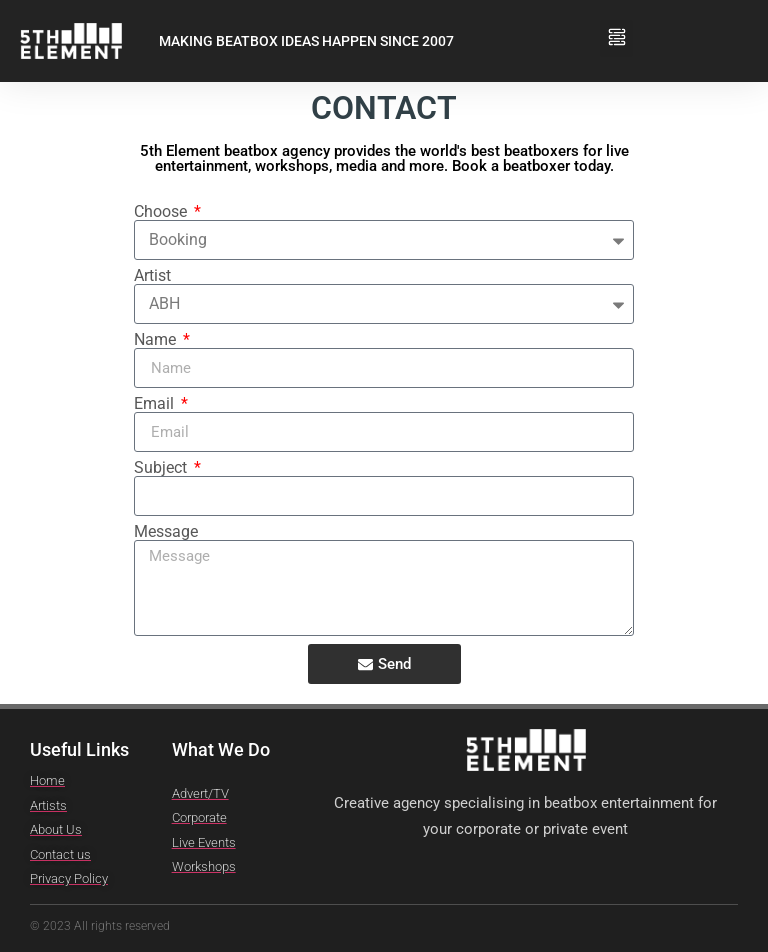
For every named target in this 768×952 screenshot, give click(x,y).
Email (156, 404)
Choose (162, 212)
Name (157, 340)
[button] (616, 31)
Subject (162, 468)
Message (166, 532)
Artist (152, 276)
